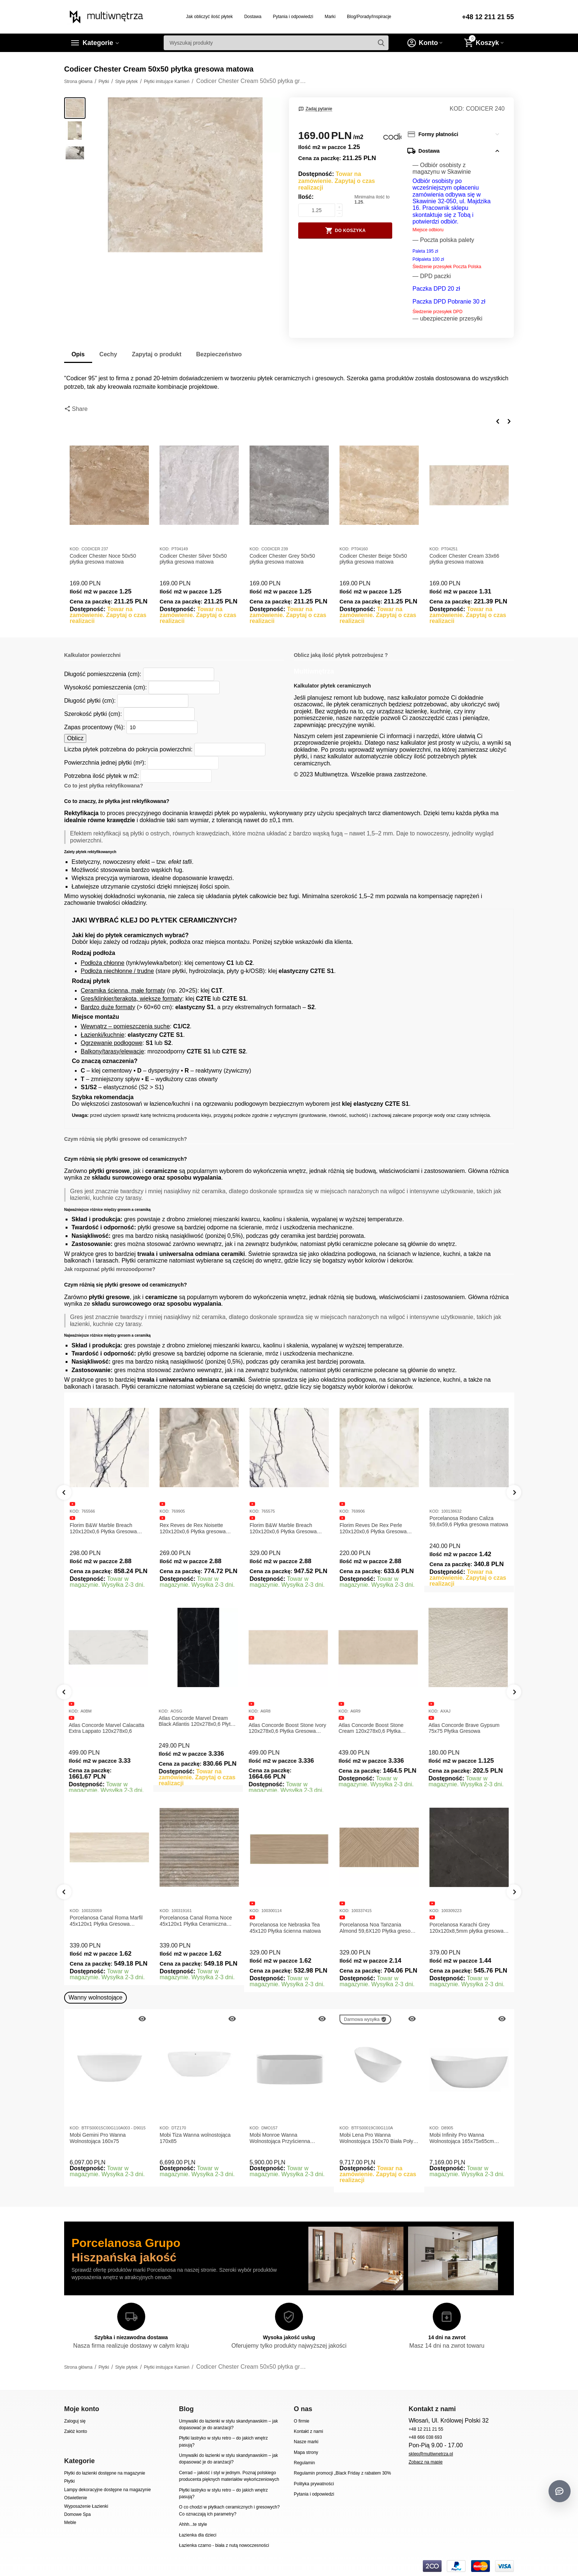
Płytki (69, 2481)
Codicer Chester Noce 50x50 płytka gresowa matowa (103, 559)
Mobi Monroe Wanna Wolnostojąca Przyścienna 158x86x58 (280, 2138)
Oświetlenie (75, 2497)
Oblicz (75, 738)
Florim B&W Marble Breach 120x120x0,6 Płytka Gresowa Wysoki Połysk (283, 1528)
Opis (78, 354)
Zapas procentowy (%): (94, 727)
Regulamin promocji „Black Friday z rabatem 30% (342, 2473)
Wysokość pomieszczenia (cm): (105, 687)
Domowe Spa (77, 2514)
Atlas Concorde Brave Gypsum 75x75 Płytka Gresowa (464, 1728)
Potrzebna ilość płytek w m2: (101, 776)
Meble (70, 2522)
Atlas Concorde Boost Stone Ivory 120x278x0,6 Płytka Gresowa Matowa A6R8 (288, 1728)
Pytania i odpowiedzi (293, 16)
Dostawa (252, 16)
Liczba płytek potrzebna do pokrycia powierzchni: (128, 749)
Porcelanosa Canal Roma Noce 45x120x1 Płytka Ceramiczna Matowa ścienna (196, 1921)
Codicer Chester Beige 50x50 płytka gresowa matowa (373, 559)
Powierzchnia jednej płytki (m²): (105, 762)
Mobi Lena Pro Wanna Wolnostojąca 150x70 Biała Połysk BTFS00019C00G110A (379, 2138)
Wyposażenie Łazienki (86, 2506)
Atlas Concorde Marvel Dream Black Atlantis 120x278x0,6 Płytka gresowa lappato (198, 1721)
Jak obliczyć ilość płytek (209, 16)
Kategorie (98, 43)
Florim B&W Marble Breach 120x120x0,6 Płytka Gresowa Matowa (103, 1528)
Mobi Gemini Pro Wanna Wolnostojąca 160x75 (98, 2138)
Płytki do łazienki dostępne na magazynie (104, 2473)
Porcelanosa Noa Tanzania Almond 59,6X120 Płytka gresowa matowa (378, 1928)
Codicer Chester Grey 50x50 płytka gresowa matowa (282, 559)
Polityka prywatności (314, 2483)
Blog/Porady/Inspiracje (369, 16)
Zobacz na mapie (425, 2462)
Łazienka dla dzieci (197, 2535)
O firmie (301, 2421)
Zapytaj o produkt (156, 354)
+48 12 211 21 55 (488, 17)
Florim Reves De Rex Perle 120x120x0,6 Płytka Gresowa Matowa (373, 1528)
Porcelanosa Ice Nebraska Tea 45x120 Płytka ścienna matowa (285, 1928)
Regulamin (304, 2462)
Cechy (108, 354)
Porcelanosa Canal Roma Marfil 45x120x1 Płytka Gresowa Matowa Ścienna (106, 1921)
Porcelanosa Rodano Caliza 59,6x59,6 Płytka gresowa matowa (468, 1521)
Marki (330, 16)
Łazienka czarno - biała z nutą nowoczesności (224, 2545)
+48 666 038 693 (425, 2437)
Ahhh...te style (193, 2524)
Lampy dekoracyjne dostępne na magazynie (107, 2489)
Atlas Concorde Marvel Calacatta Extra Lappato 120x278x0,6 (107, 1728)
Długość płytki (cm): (90, 700)
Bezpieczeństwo (219, 354)
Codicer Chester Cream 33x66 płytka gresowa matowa (464, 559)
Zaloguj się (75, 2421)
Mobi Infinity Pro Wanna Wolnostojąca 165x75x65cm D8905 (461, 2138)
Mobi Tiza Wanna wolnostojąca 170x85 (195, 2138)
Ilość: (306, 197)
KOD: (457, 108)
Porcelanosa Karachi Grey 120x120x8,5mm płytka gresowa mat (466, 1928)
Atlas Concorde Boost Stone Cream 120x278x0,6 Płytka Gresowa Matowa (372, 1728)
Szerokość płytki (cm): (93, 714)
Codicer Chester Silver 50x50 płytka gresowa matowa (193, 559)
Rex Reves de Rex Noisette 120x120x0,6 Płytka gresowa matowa (193, 1528)
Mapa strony (306, 2452)
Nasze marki (306, 2441)
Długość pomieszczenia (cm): (102, 674)
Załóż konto (75, 2431)
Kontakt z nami (308, 2431)
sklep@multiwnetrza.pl (430, 2453)
